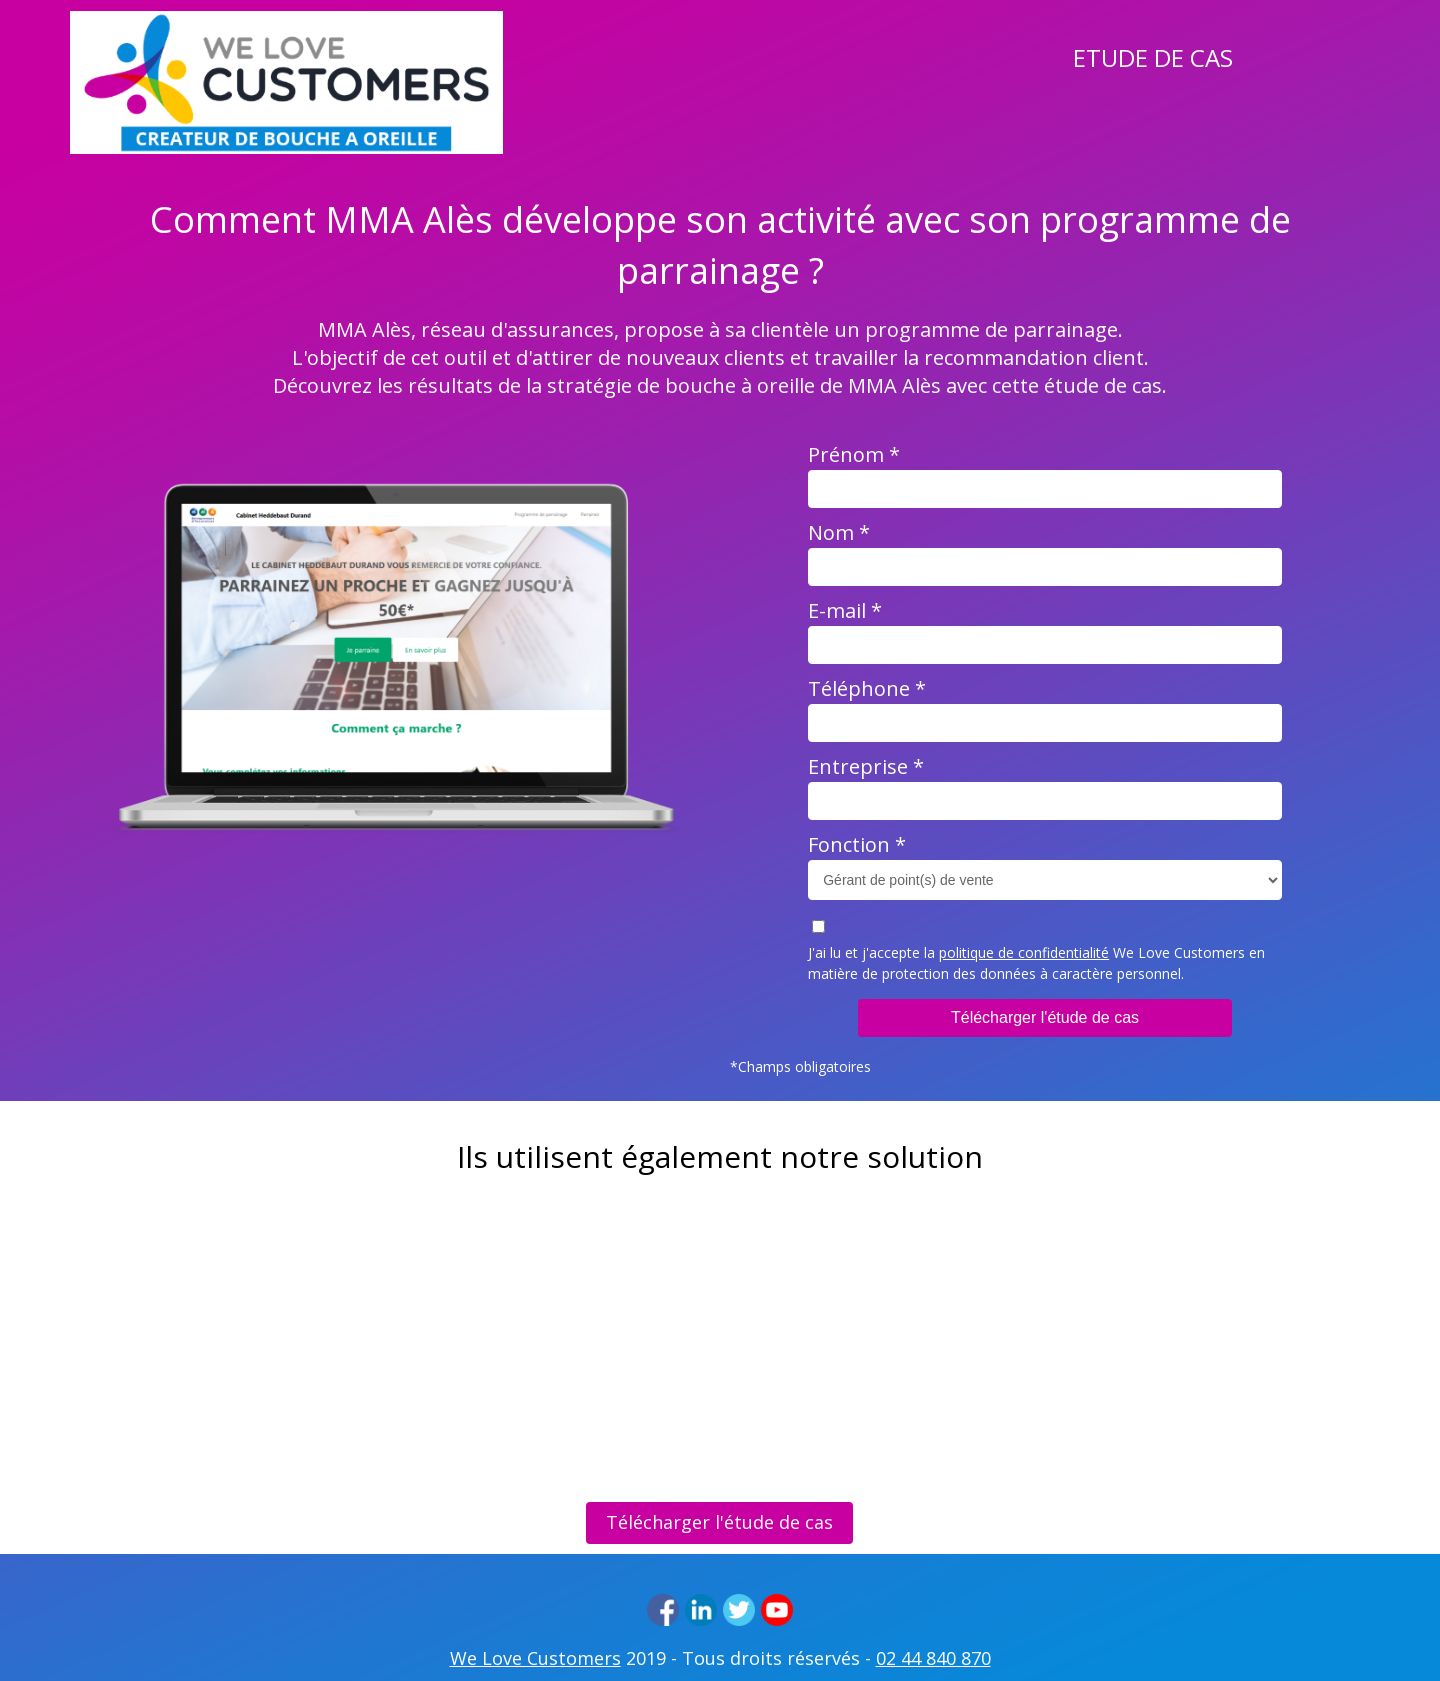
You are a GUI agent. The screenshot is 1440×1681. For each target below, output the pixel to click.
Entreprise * (866, 766)
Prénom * (854, 454)
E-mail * (845, 610)
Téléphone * (867, 688)
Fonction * (857, 844)
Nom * (839, 532)
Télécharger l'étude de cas (1045, 1017)
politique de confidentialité (1024, 952)
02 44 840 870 (933, 1658)
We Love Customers (535, 1658)
